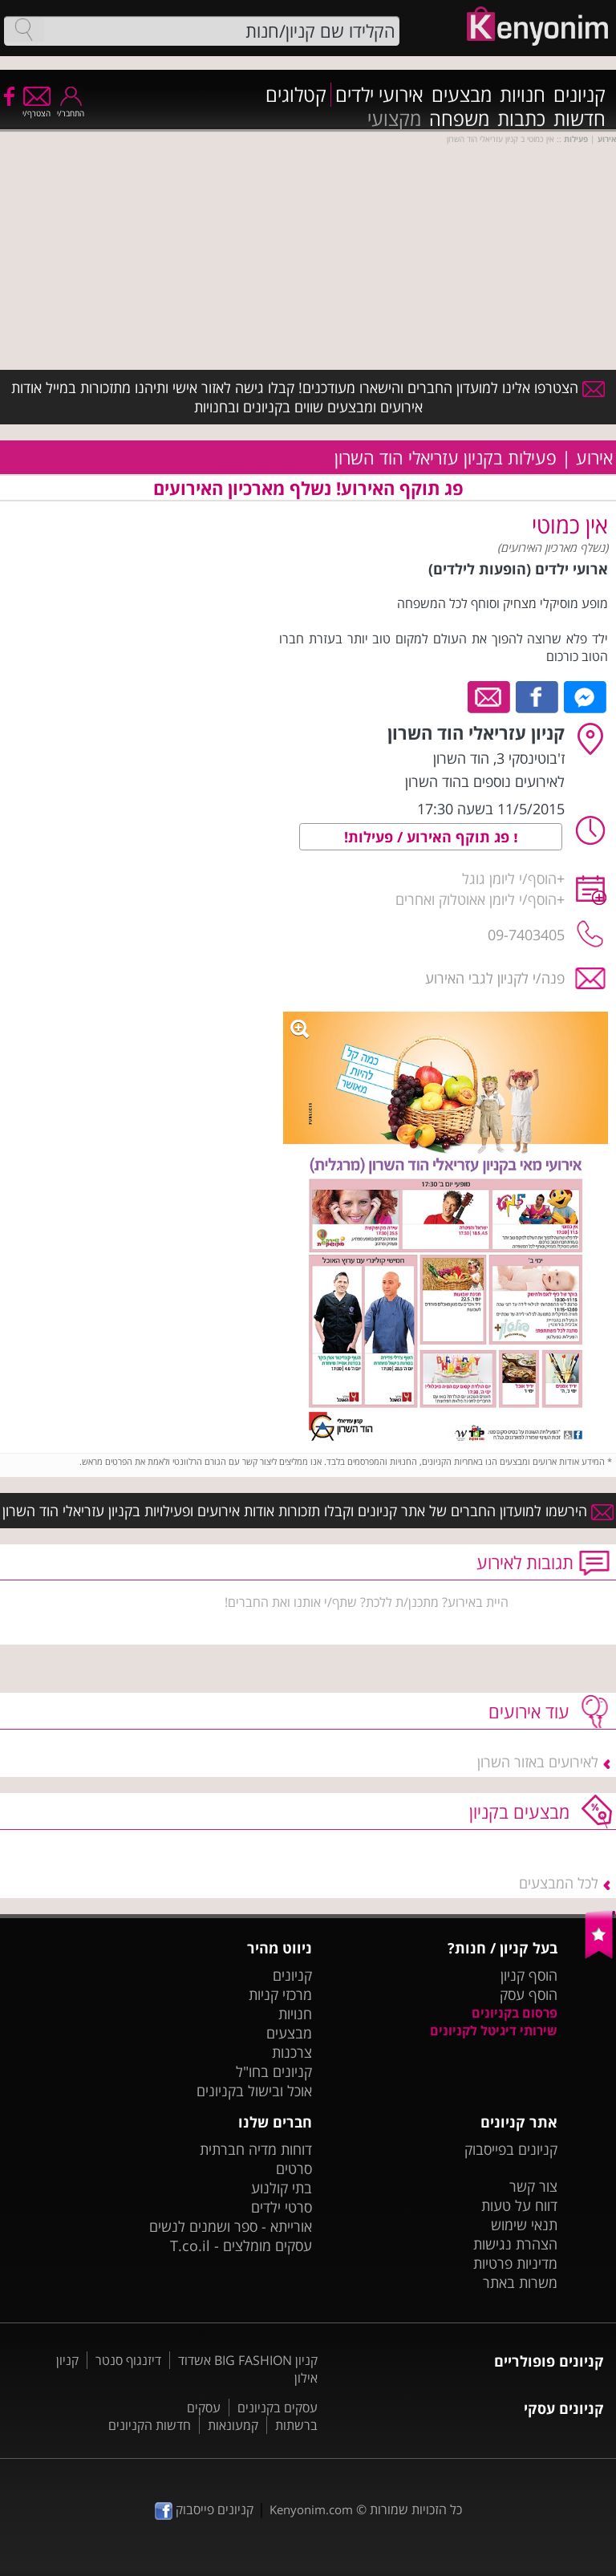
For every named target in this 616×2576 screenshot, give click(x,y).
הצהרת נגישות (515, 2243)
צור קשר (533, 2186)
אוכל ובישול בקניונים (254, 2090)
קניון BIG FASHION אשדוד (248, 2360)
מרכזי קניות (280, 1994)
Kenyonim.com (311, 2509)
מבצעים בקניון (519, 1811)
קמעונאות (233, 2425)
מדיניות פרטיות (515, 2263)
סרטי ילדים (281, 2207)
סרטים (294, 2168)
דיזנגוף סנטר (128, 2360)
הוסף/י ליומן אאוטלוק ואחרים (476, 899)
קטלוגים (295, 95)
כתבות (521, 119)
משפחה (459, 119)
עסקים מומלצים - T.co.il (241, 2245)
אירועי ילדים (379, 95)
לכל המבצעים (558, 1882)
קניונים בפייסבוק (510, 2149)
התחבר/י (70, 108)
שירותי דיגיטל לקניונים (493, 2030)
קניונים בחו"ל (274, 2071)
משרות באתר (520, 2282)
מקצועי (394, 119)
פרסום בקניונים (514, 2013)
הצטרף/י (36, 108)
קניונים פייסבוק (204, 2509)
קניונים (579, 95)
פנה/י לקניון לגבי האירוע (495, 978)
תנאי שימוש (524, 2224)
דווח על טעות (519, 2205)
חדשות (579, 119)
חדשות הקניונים (149, 2425)
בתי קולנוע (281, 2187)
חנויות (522, 95)
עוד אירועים (528, 1711)
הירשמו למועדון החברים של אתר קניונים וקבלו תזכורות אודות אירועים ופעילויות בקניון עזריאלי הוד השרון (308, 1510)
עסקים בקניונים (277, 2407)
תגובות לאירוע (524, 1562)
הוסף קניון (528, 1975)
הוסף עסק (528, 1994)
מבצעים (462, 95)
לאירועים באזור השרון (537, 1761)
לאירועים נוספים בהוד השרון (485, 781)
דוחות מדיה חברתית (256, 2149)
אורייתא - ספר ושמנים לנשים (230, 2226)
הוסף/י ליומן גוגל (509, 878)
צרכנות (292, 2052)
